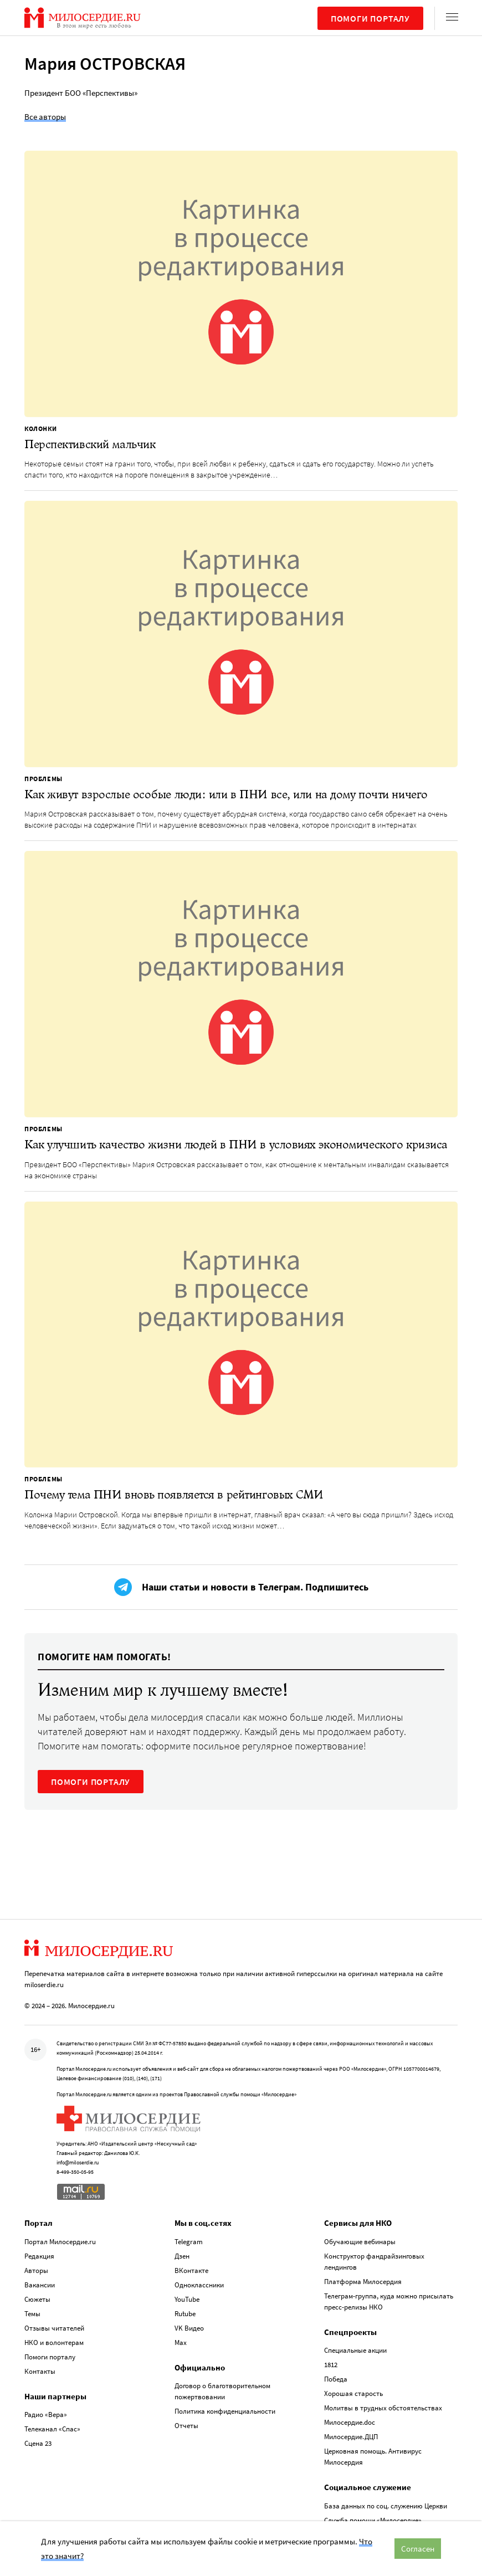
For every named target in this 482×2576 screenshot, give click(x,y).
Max (181, 2342)
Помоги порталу (370, 18)
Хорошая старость (353, 2393)
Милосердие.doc (349, 2422)
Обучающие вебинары (360, 2241)
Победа (335, 2379)
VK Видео (189, 2328)
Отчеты (186, 2425)
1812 (330, 2364)
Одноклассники (199, 2285)
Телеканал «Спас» (52, 2429)
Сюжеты (37, 2299)
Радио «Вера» (45, 2414)
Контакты (39, 2371)
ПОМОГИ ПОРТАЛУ (90, 1781)
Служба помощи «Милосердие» (373, 2520)
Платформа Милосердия (363, 2281)
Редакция (39, 2256)
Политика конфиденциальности (225, 2411)
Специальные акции (355, 2350)
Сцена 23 (38, 2443)
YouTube (187, 2299)
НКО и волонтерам (54, 2342)
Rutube (185, 2313)
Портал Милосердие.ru (60, 2241)
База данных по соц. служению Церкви (385, 2506)
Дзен (182, 2256)
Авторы (36, 2270)
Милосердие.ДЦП (351, 2436)
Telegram (189, 2241)
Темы (32, 2313)
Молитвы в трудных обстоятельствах (383, 2408)
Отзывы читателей (54, 2328)
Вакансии (39, 2285)
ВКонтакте (191, 2270)
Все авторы (45, 116)
